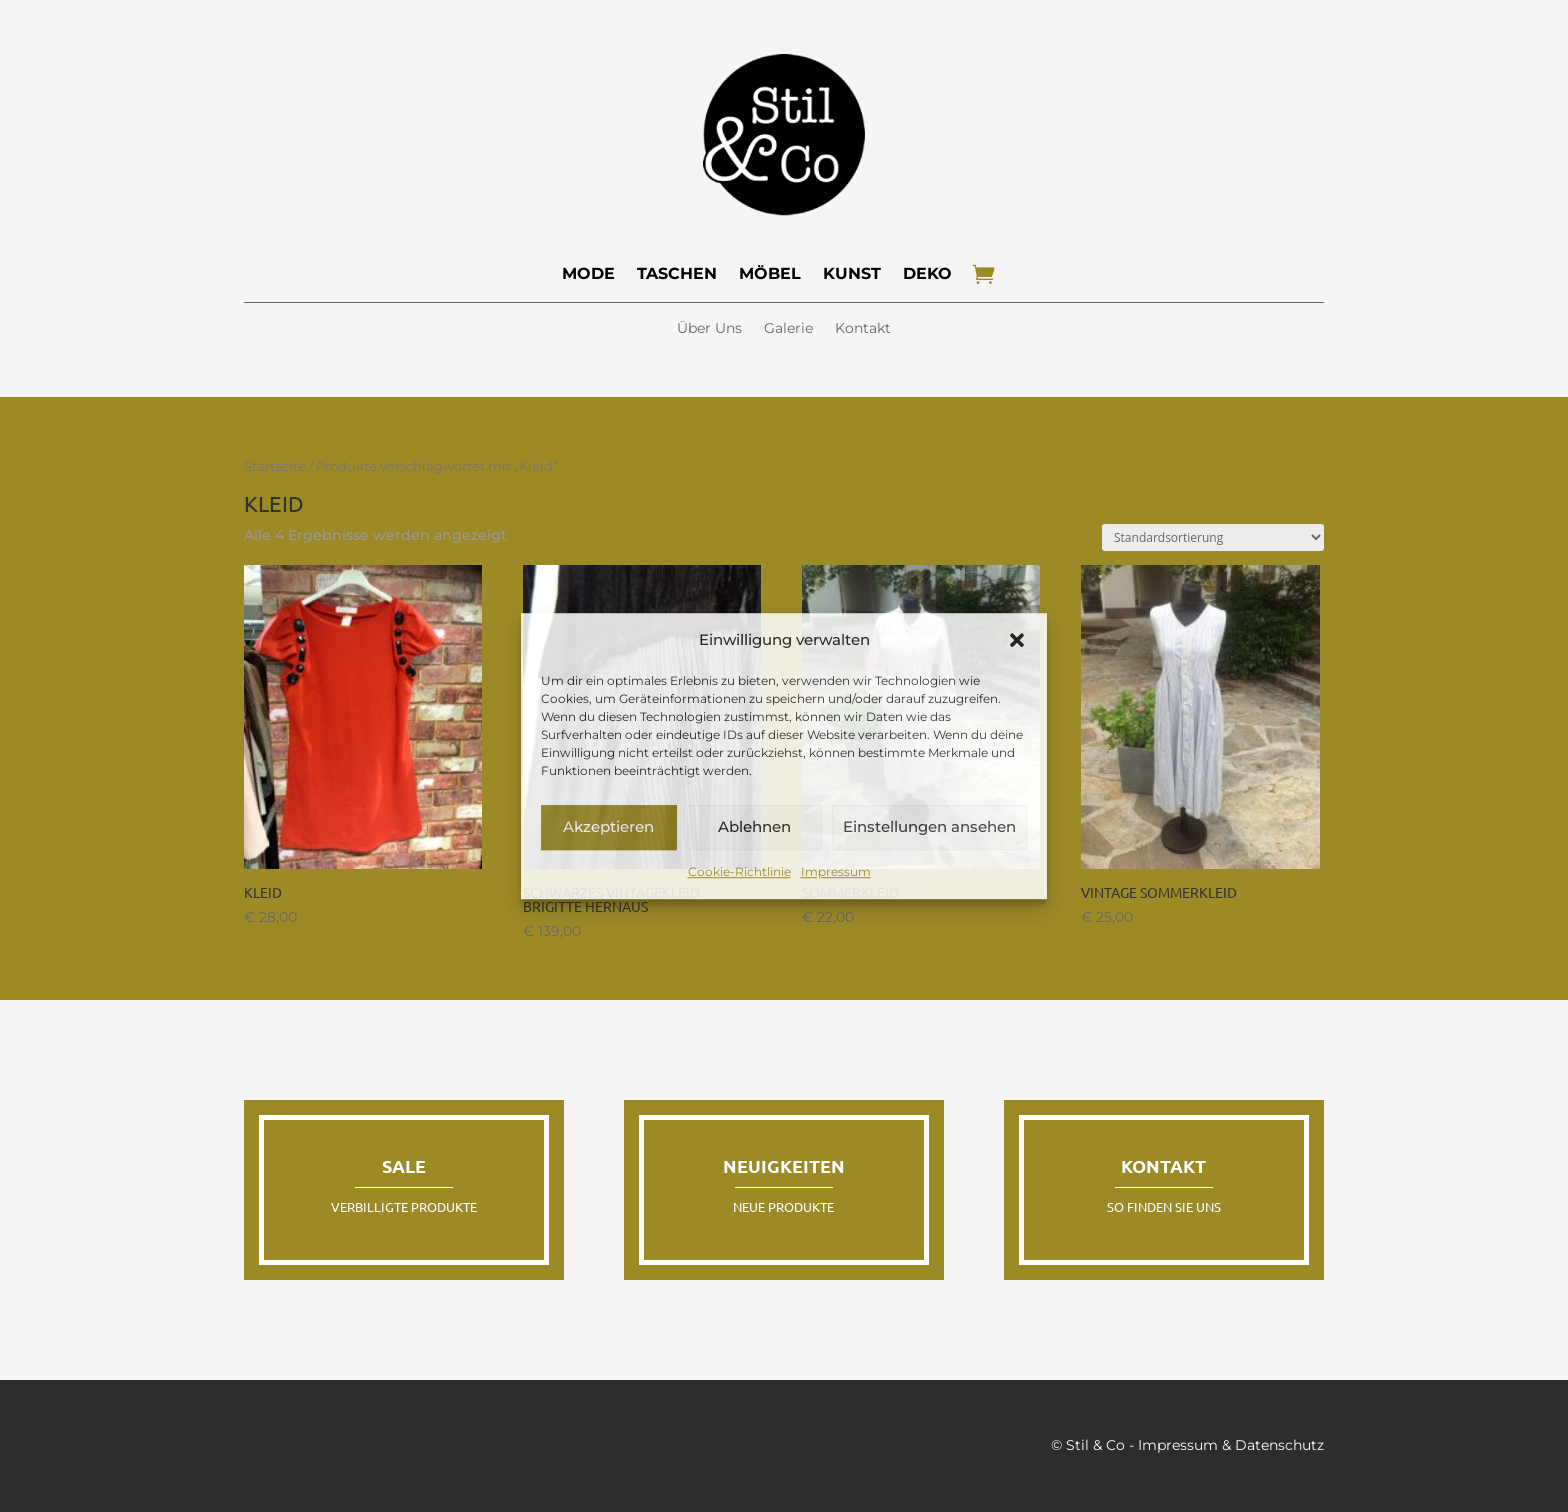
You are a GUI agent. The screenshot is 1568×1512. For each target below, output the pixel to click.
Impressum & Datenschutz (1231, 1445)
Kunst (852, 273)
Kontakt (863, 329)
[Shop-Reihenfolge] (1213, 537)
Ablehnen (754, 827)
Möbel (770, 273)
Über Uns (709, 329)
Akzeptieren (608, 827)
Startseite (275, 466)
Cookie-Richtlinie (739, 871)
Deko (927, 273)
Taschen (677, 273)
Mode (588, 273)
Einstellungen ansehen (929, 827)
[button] (1017, 640)
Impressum (836, 871)
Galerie (788, 329)
